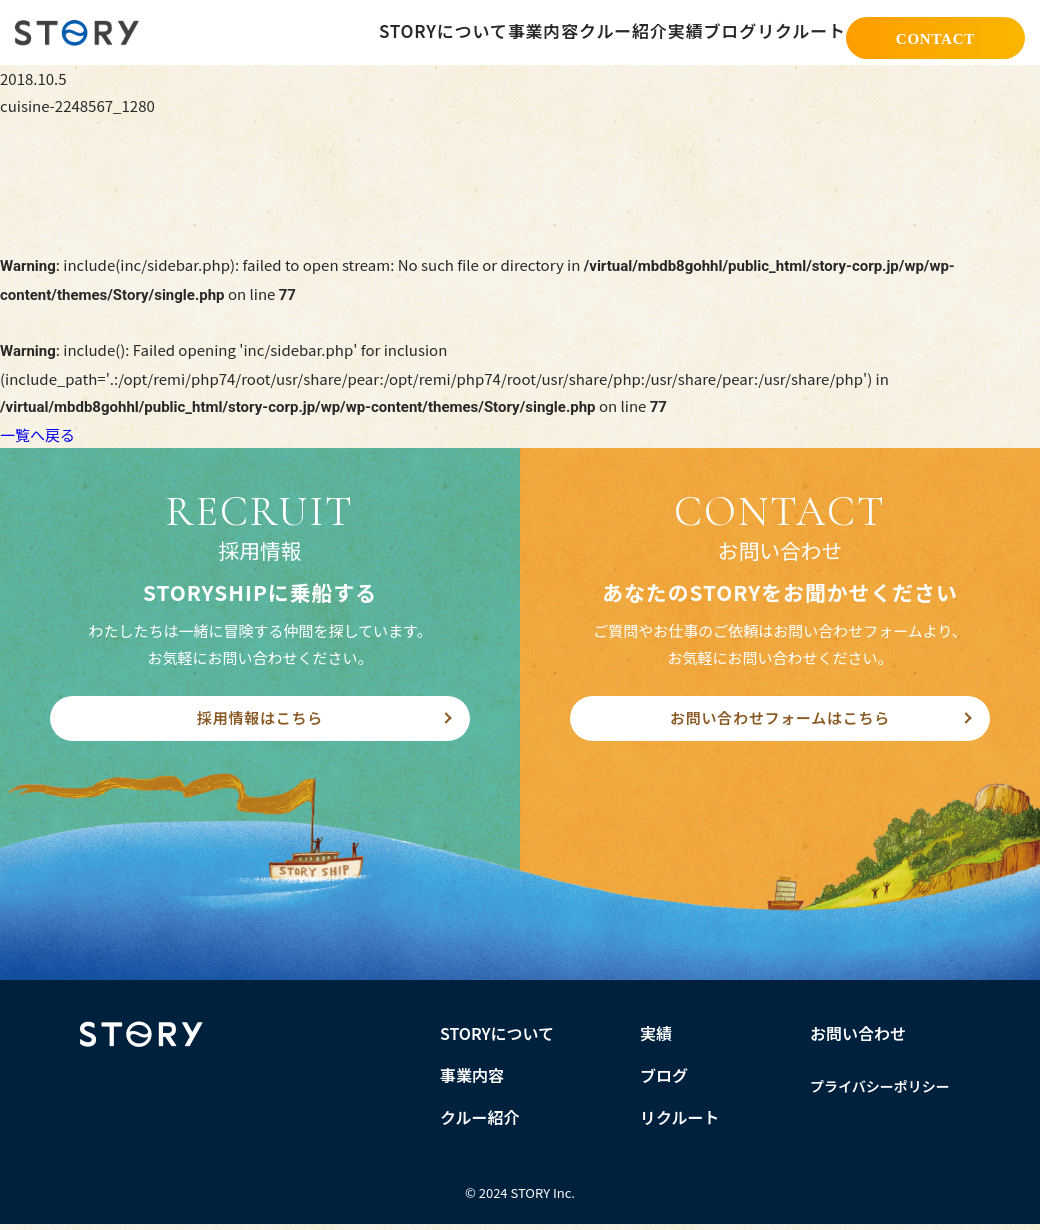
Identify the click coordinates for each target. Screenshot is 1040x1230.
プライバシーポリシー (880, 1092)
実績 (638, 32)
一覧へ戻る (37, 434)
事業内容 (461, 32)
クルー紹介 (557, 32)
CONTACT (935, 34)
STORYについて (349, 32)
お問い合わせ (858, 1039)
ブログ (706, 32)
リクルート (794, 32)
